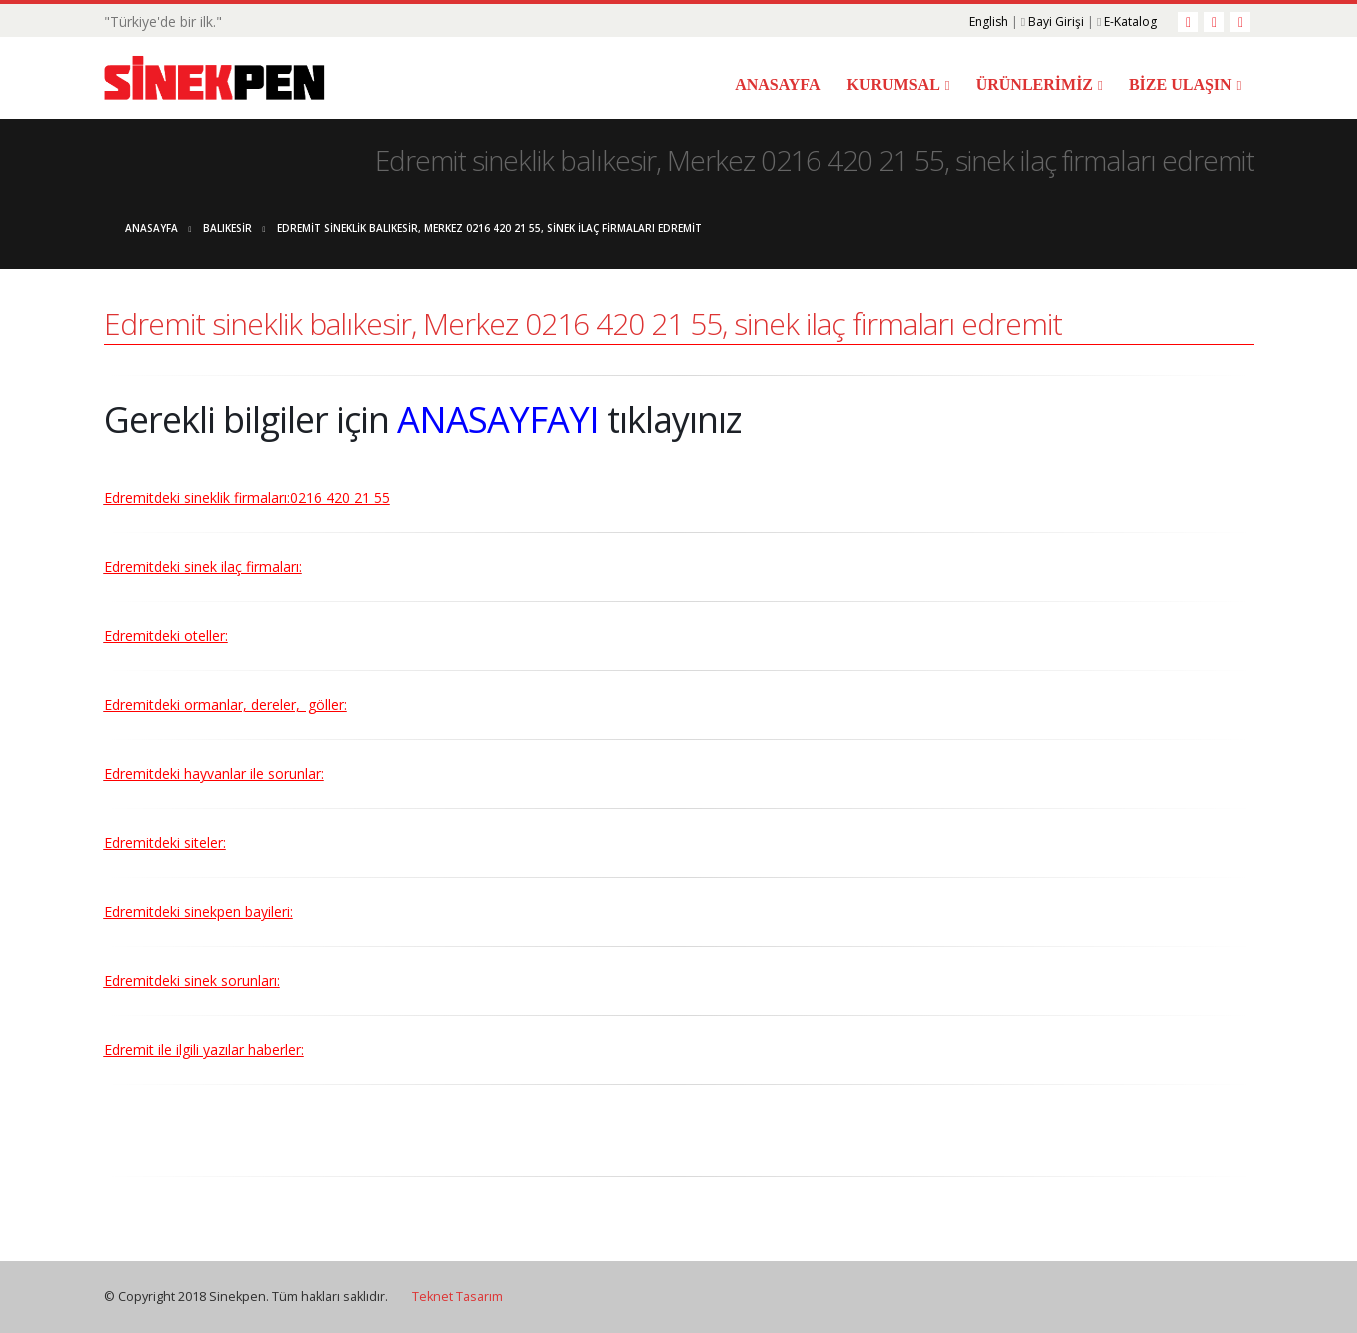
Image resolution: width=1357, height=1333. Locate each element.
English (988, 21)
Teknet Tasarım (457, 1296)
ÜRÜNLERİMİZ (1034, 84)
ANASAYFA (777, 84)
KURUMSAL (892, 84)
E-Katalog (1130, 21)
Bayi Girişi (1056, 21)
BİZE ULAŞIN (1180, 84)
